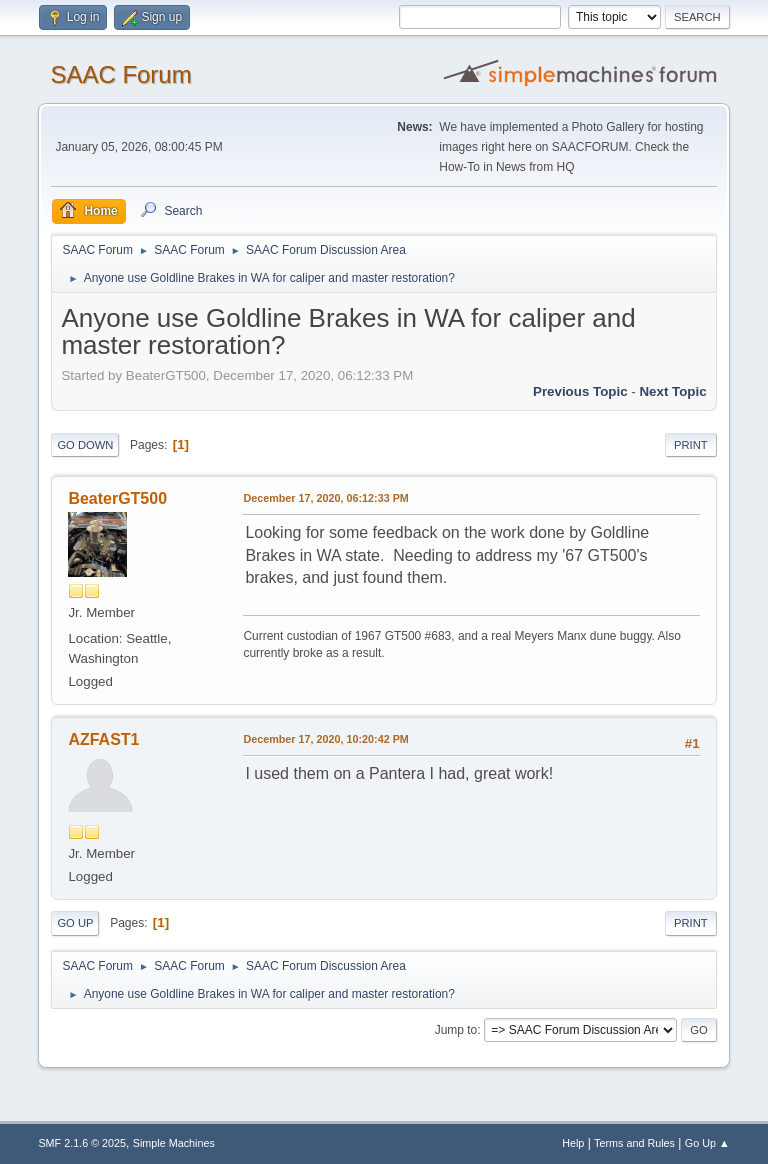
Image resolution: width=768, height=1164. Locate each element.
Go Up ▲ (707, 1143)
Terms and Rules (634, 1143)
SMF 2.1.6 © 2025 (82, 1143)
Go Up (75, 923)
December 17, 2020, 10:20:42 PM (325, 739)
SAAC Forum (120, 74)
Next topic (672, 391)
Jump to (456, 1030)
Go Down (85, 445)
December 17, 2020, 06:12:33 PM (325, 498)
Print (691, 445)
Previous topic (580, 391)
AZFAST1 (103, 739)
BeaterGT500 (117, 498)
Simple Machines (174, 1143)
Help (573, 1143)
